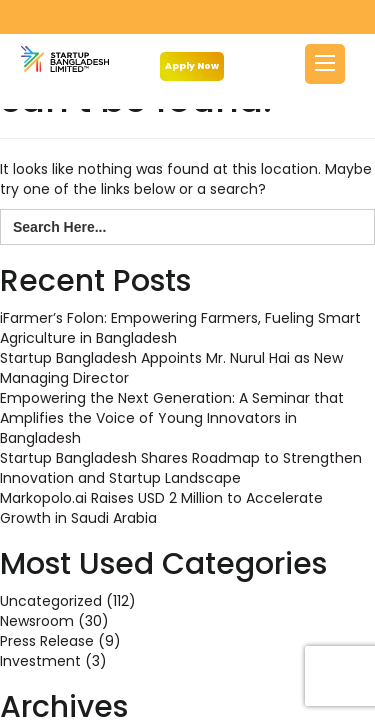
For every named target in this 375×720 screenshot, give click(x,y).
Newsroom (37, 621)
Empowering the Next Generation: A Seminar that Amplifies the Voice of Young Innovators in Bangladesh (172, 418)
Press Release (47, 641)
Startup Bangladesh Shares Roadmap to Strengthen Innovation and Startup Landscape (181, 468)
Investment (40, 661)
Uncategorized (51, 601)
